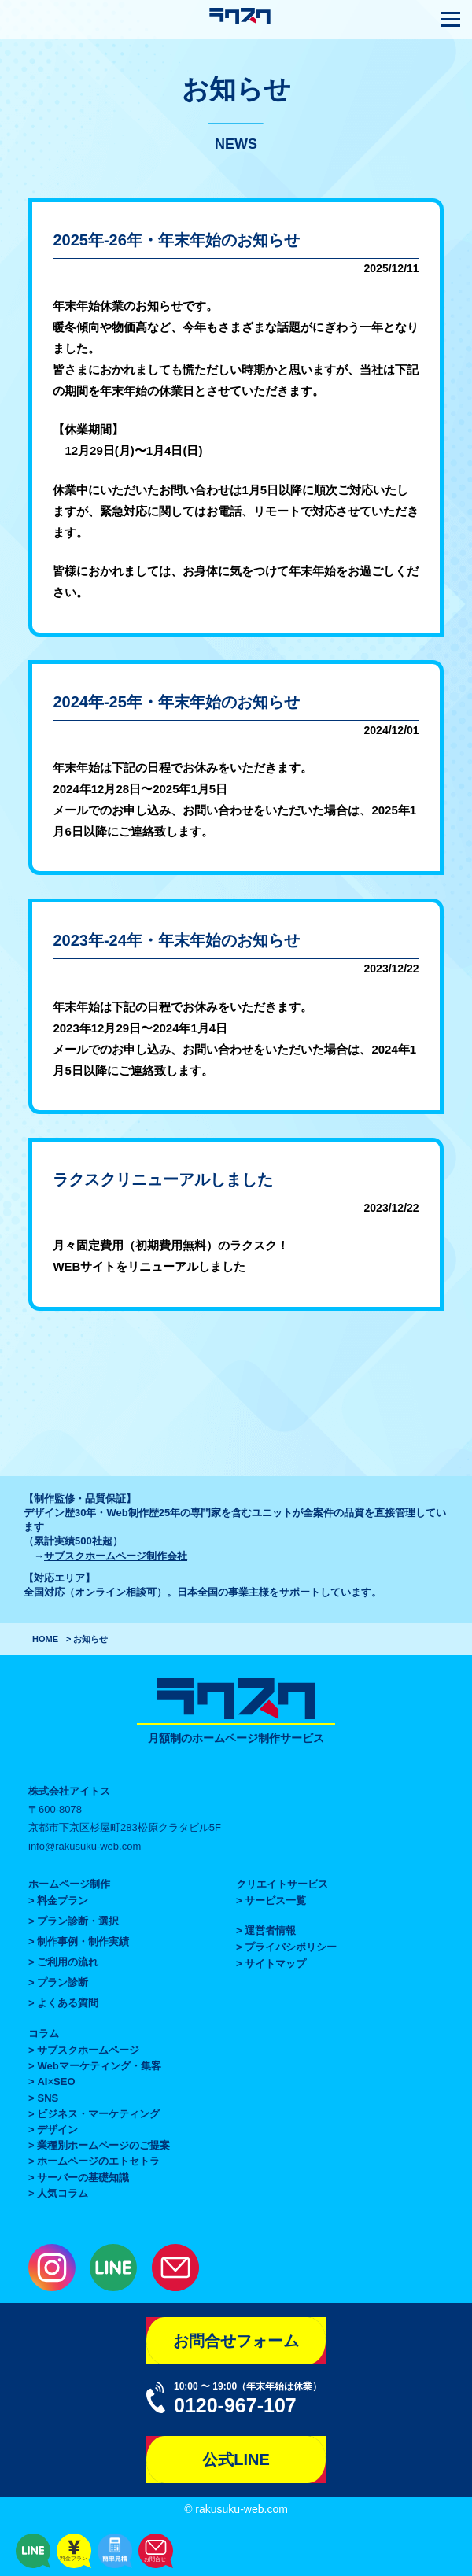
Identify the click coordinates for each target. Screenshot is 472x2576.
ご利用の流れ (67, 1962)
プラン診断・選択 (78, 1921)
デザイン (57, 2129)
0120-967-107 (235, 2405)
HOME (45, 1639)
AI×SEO (56, 2081)
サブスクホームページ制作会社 (115, 1556)
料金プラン (62, 1900)
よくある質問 (67, 2003)
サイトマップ (275, 1963)
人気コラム (62, 2193)
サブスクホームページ (88, 2050)
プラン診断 (62, 1982)
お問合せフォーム (236, 2340)
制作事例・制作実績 (83, 1941)
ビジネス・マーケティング (98, 2114)
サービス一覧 (275, 1900)
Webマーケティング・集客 (98, 2066)
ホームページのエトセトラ (98, 2161)
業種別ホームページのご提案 (103, 2145)
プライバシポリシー (291, 1947)
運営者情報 (270, 1930)
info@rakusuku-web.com (84, 1846)
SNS (47, 2098)
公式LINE (236, 2459)
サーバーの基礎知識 (83, 2177)
